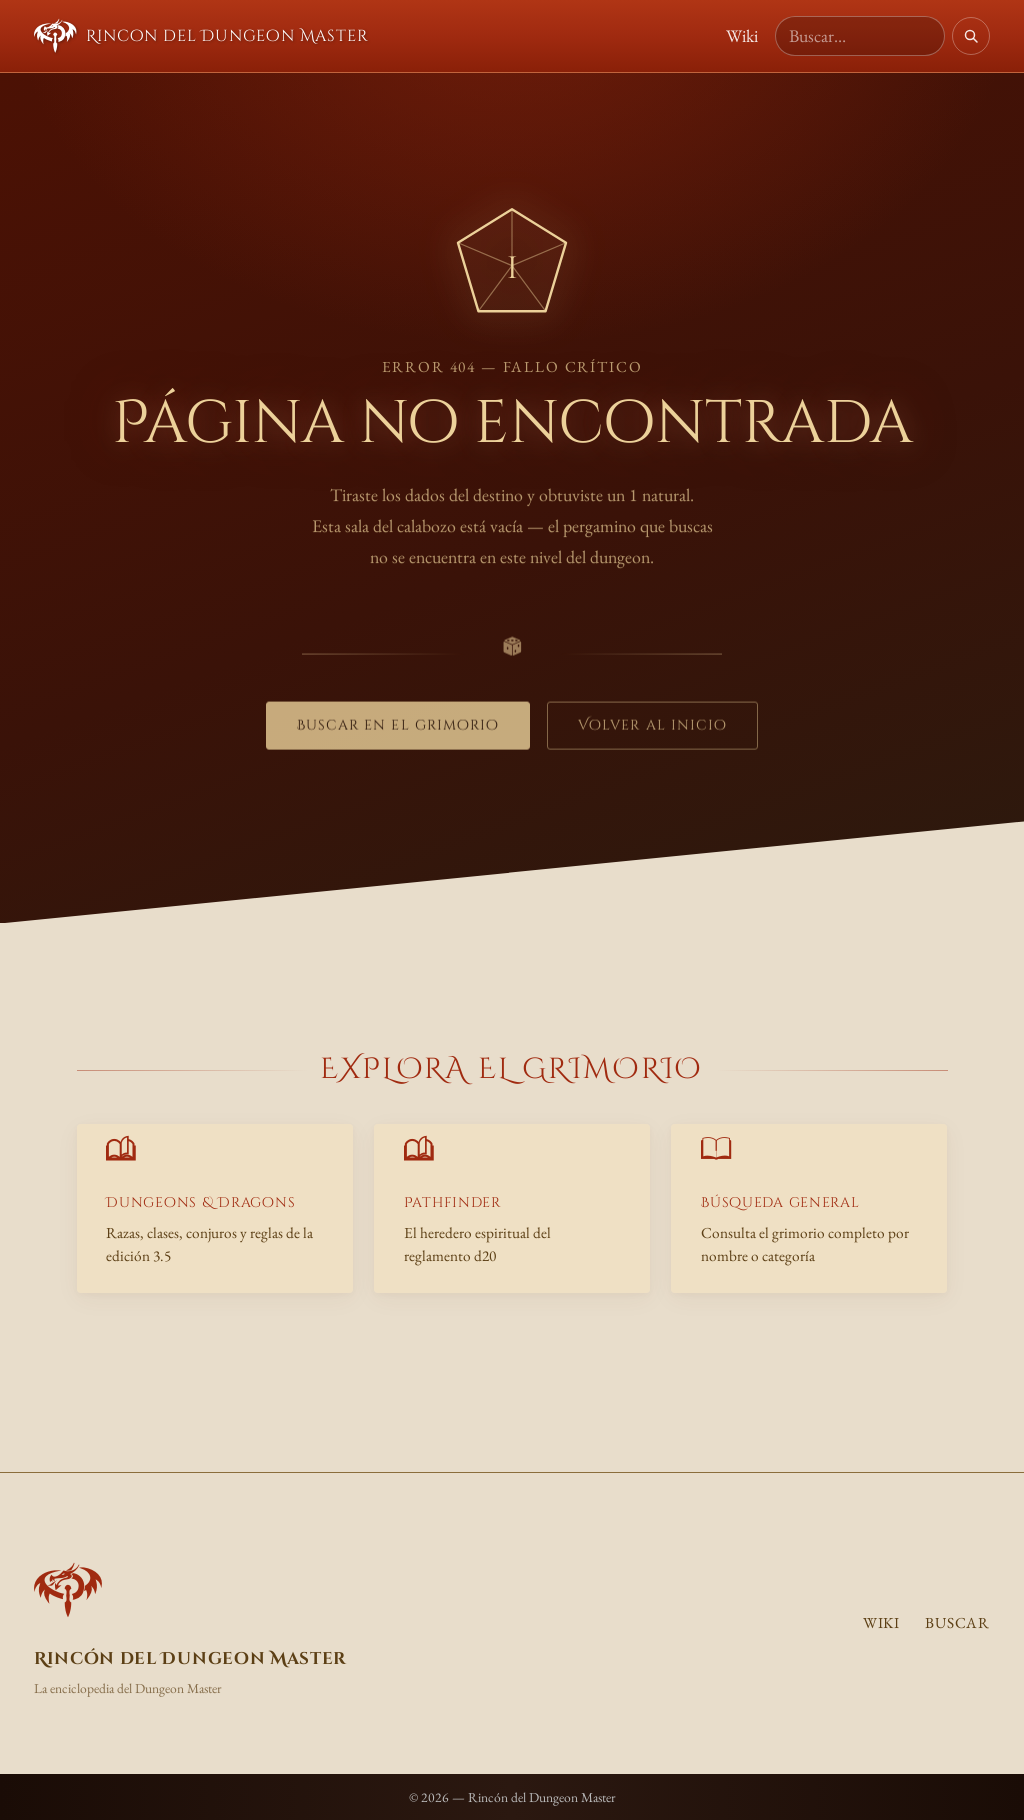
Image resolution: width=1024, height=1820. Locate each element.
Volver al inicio (652, 731)
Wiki (742, 35)
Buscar (957, 1623)
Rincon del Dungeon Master (201, 36)
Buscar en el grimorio (398, 731)
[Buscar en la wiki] (860, 36)
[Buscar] (971, 36)
